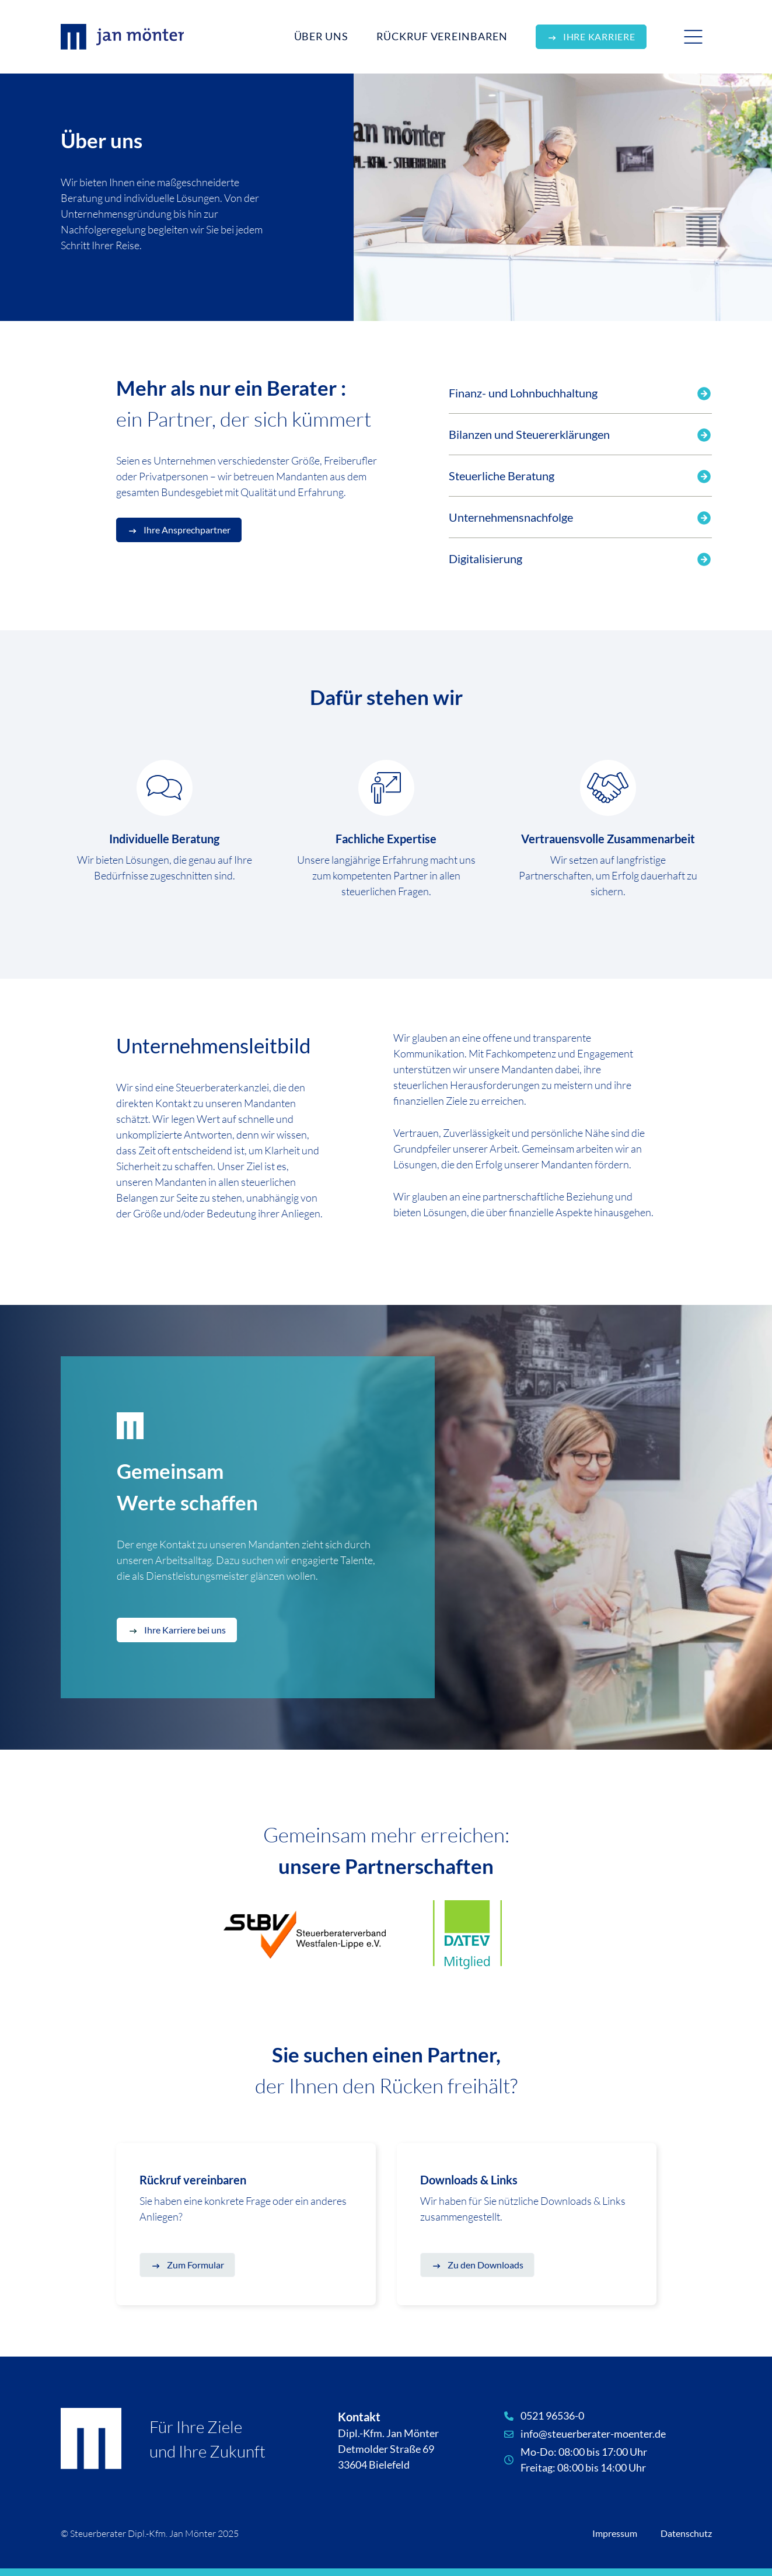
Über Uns (321, 36)
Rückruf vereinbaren (442, 36)
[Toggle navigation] (693, 36)
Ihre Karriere (599, 36)
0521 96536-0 (552, 2415)
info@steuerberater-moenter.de (593, 2433)
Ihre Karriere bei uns (185, 1629)
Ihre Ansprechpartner (187, 529)
